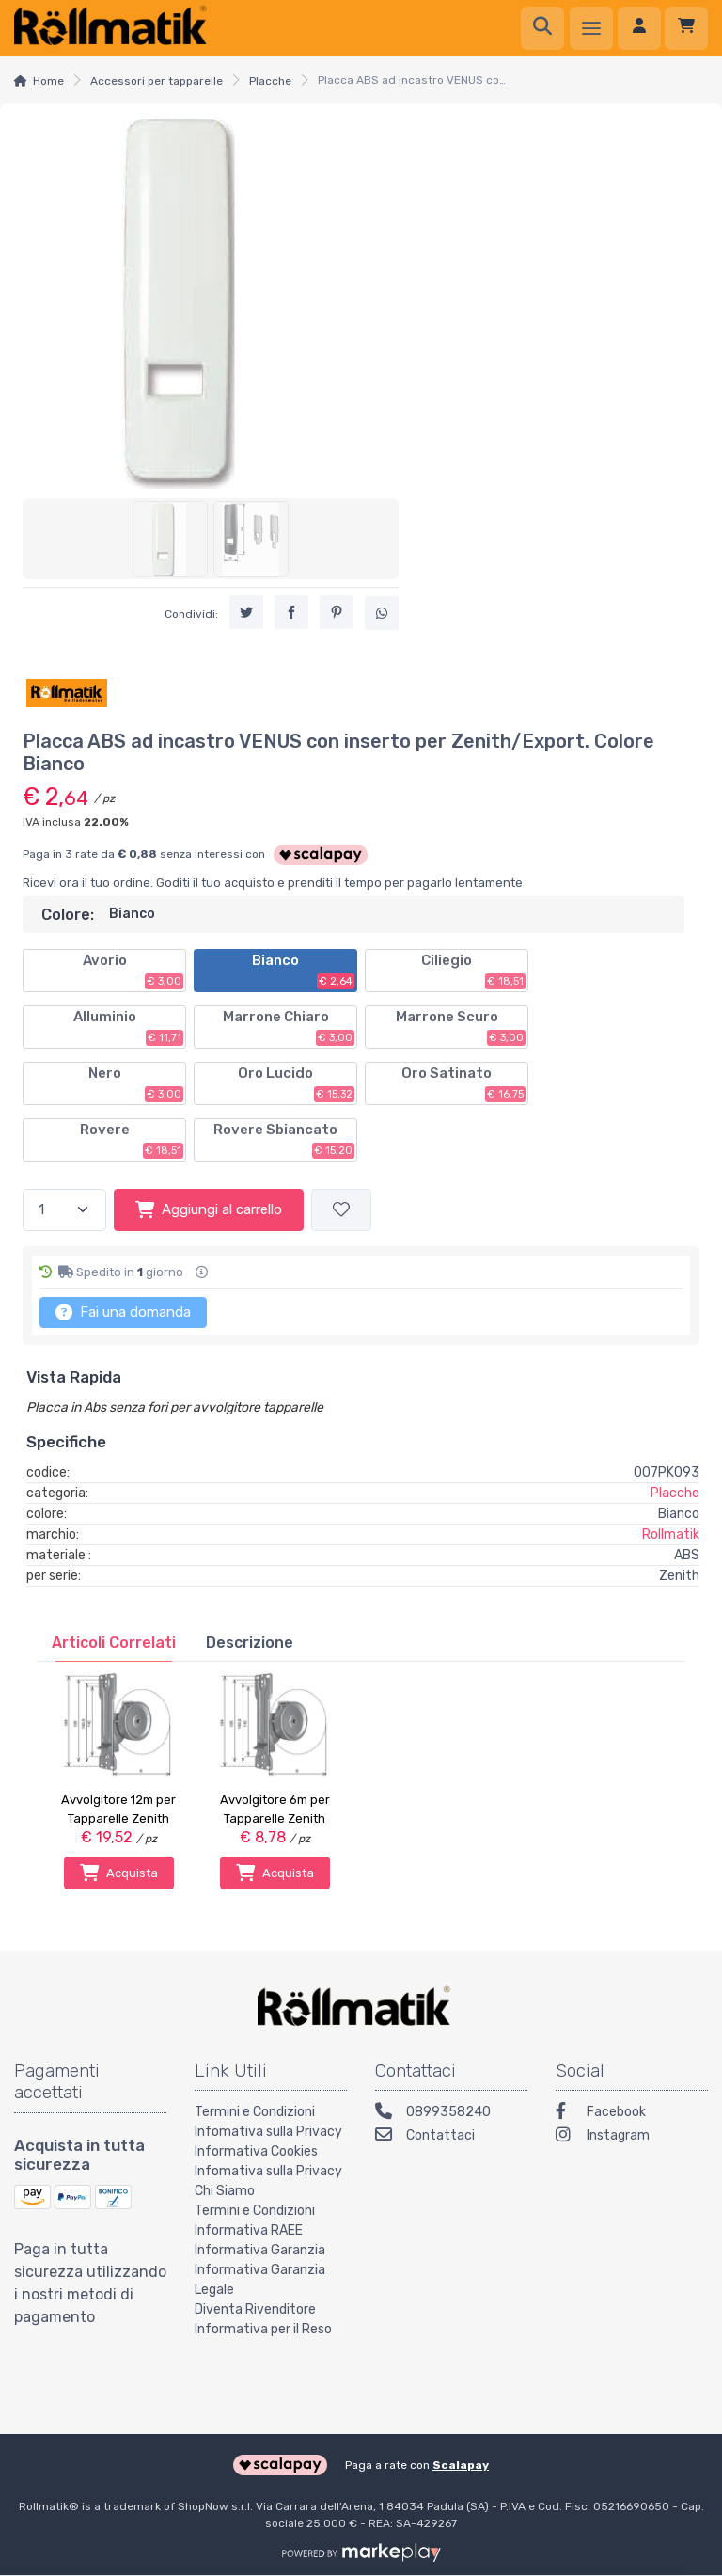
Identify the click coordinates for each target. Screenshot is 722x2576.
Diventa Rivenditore (255, 2309)
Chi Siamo (225, 2191)
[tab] (114, 1642)
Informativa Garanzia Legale (260, 2280)
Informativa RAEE (249, 2230)
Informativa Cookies (256, 2151)
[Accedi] (639, 28)
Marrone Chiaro (289, 1027)
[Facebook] (632, 2114)
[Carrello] (686, 28)
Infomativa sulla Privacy (268, 2132)
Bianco (303, 970)
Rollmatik (670, 1534)
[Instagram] (632, 2137)
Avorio (133, 970)
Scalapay (460, 2465)
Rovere (132, 1140)
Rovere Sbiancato (283, 1140)
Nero (136, 1083)
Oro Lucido (296, 1083)
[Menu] (591, 28)
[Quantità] (64, 1210)
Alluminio (128, 1027)
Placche (270, 80)
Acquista (119, 1872)
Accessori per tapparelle (156, 80)
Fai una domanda (123, 1312)
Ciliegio (473, 970)
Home (48, 80)
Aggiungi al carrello (208, 1209)
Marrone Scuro (461, 1027)
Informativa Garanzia (260, 2250)
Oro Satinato (463, 1083)
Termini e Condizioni (255, 2112)
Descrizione (249, 1642)
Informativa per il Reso (263, 2329)
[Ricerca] (542, 28)
